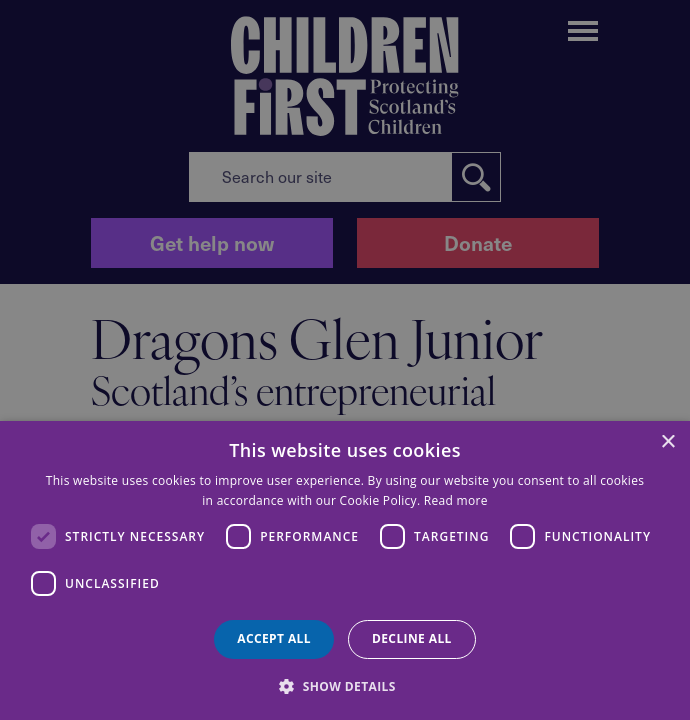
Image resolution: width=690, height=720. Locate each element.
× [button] (667, 442)
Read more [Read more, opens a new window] (456, 500)
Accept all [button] (274, 638)
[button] (345, 685)
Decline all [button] (412, 638)
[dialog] (345, 570)
